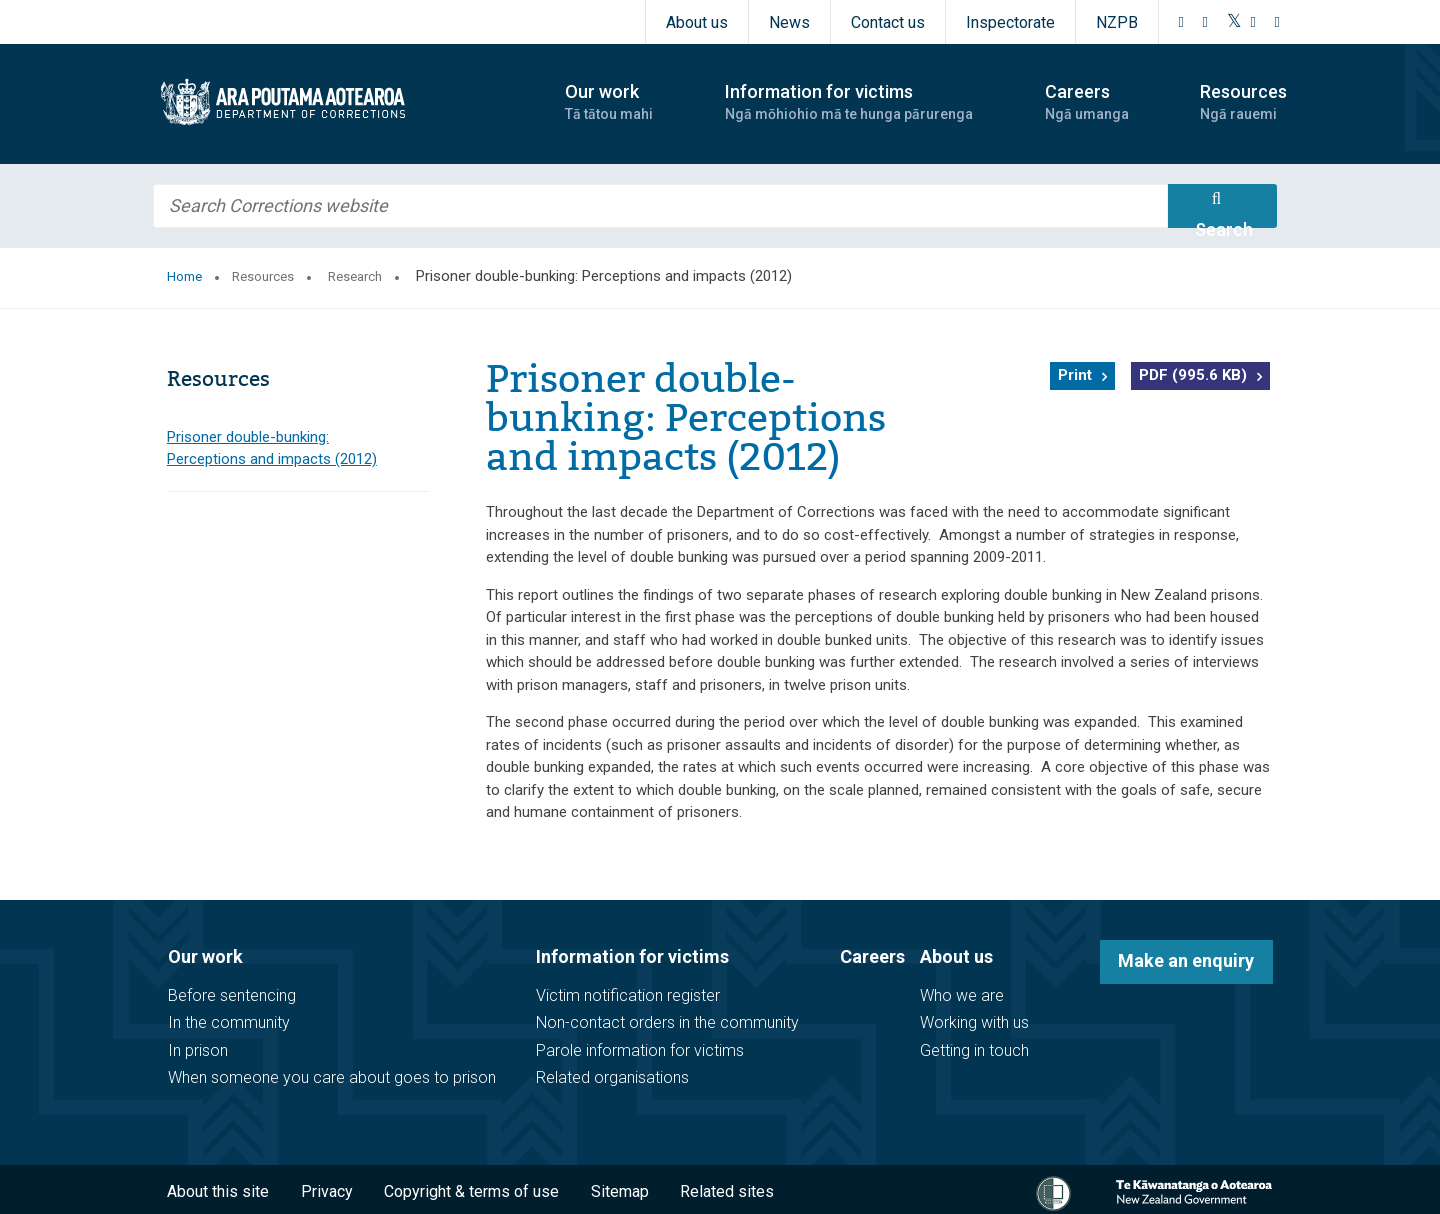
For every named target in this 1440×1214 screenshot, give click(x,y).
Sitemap (620, 1191)
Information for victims (632, 956)
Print (1075, 375)
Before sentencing (232, 995)
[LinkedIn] (1278, 22)
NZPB (1117, 22)
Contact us (888, 22)
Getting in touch (974, 1050)
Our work (205, 956)
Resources (263, 276)
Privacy (327, 1191)
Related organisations (612, 1077)
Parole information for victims (640, 1050)
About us (697, 22)
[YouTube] (1254, 22)
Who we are (962, 995)
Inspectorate (1010, 22)
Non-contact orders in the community (667, 1022)
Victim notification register (628, 995)
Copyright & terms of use (471, 1191)
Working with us (974, 1022)
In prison (198, 1050)
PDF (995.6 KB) (1193, 375)
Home (184, 276)
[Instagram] (1206, 22)
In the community (229, 1022)
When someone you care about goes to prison (332, 1077)
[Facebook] (1182, 22)
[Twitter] (1234, 22)
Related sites (727, 1191)
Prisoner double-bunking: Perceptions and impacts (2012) (272, 448)
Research (355, 276)
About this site (218, 1191)
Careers (872, 956)
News (789, 22)
